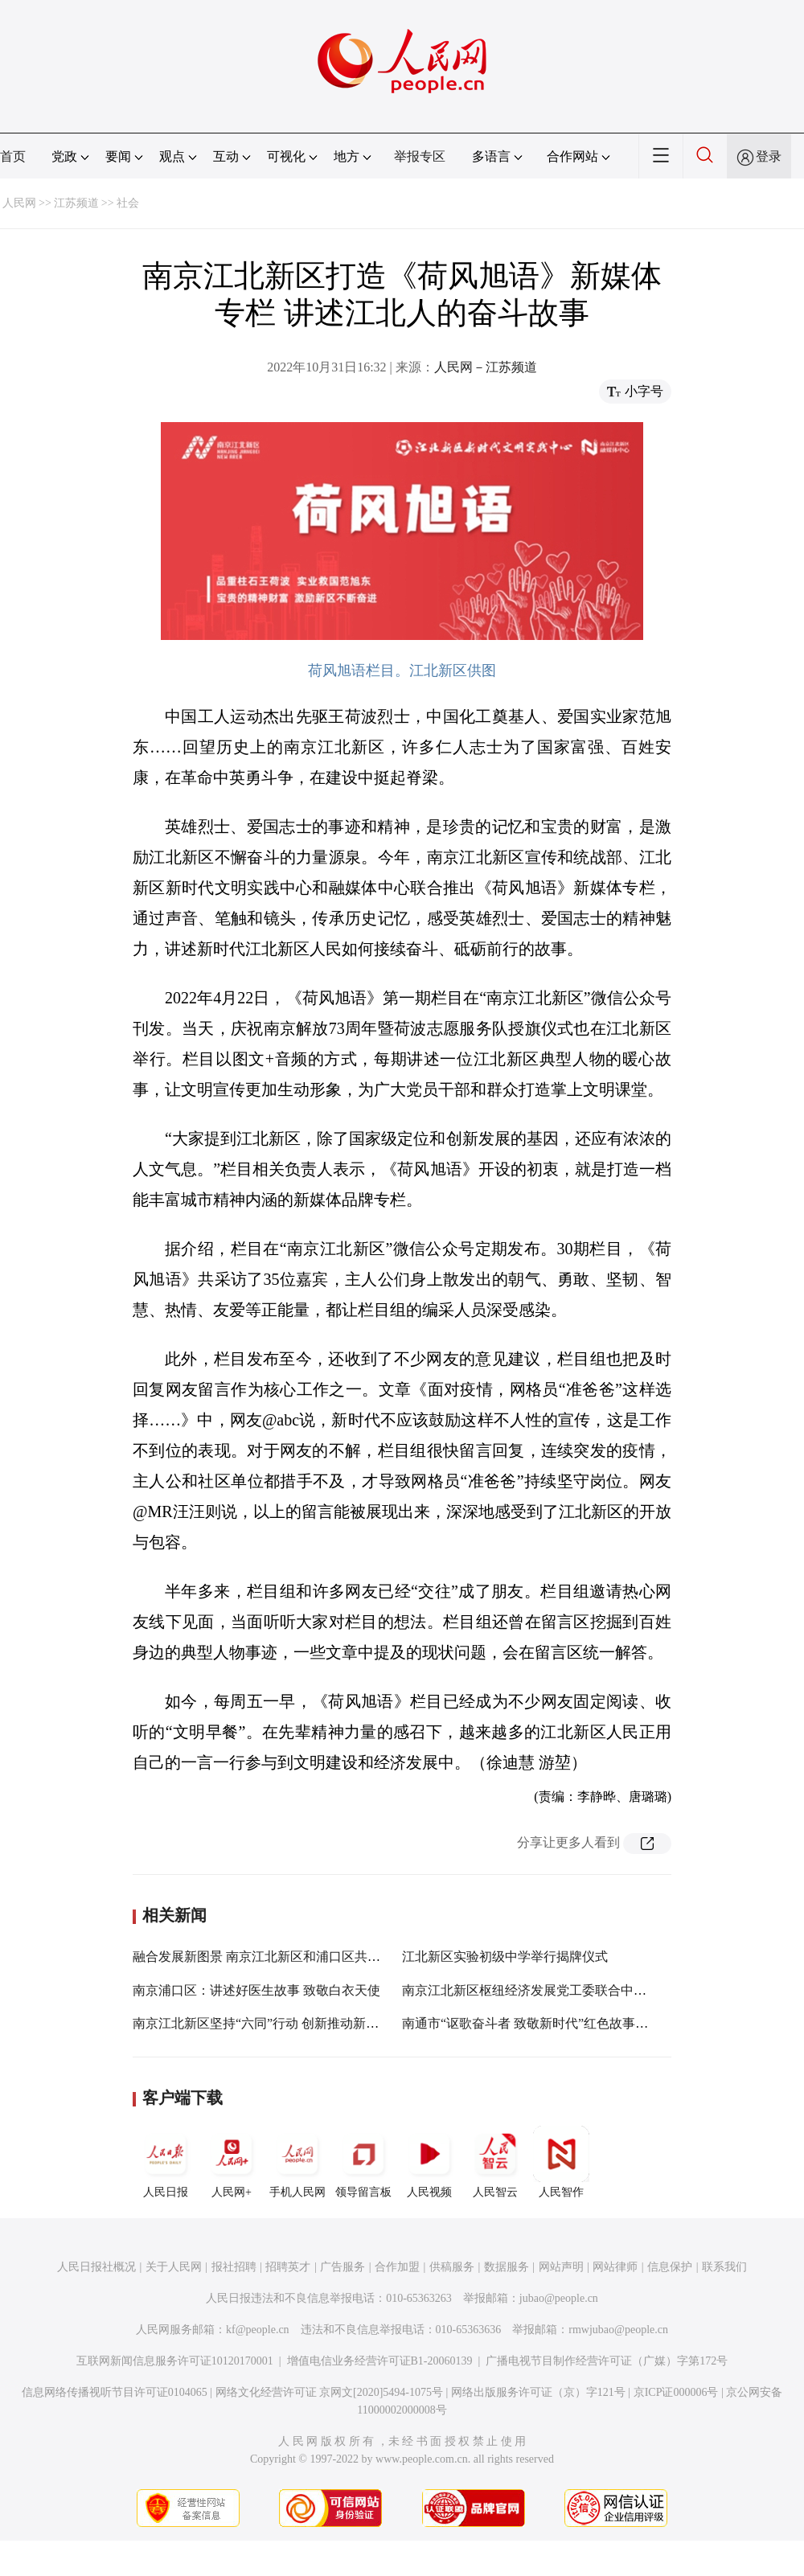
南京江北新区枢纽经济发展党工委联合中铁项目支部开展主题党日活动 (601, 1990)
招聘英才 (287, 2267)
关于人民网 (174, 2267)
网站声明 (561, 2267)
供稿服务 (451, 2267)
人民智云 (495, 2162)
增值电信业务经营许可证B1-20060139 (380, 2361)
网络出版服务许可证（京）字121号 (538, 2392)
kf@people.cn (257, 2330)
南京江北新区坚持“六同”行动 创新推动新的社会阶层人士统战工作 (320, 2023)
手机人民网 (297, 2162)
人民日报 (165, 2162)
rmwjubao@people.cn (618, 2330)
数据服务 (506, 2267)
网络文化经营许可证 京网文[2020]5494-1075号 (329, 2392)
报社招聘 (233, 2267)
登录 (768, 156)
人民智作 (561, 2162)
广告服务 (342, 2267)
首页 (13, 156)
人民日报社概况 (96, 2267)
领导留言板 (363, 2162)
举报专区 (419, 156)
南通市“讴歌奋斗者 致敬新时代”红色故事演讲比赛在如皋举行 (576, 2023)
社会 (128, 203)
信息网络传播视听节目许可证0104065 (114, 2392)
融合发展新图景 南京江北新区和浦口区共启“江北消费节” (294, 1956)
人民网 (19, 203)
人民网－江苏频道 (485, 367)
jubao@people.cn (558, 2298)
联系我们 (724, 2267)
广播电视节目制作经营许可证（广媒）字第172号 (607, 2361)
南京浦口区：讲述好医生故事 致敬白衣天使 (256, 1990)
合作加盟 (397, 2267)
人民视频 (429, 2162)
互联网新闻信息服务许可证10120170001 (174, 2361)
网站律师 (615, 2267)
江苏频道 (76, 203)
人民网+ (231, 2162)
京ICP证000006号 (676, 2392)
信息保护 (669, 2267)
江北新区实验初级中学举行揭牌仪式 (505, 1956)
